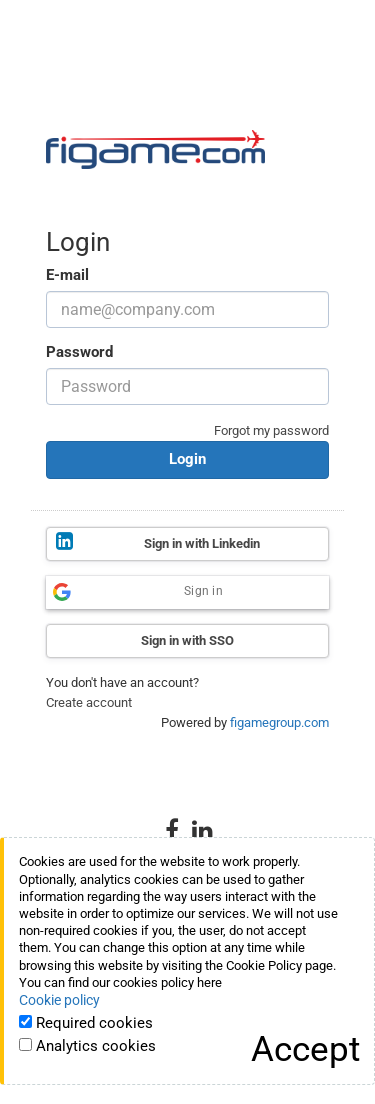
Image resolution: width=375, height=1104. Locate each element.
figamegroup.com (279, 722)
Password (79, 352)
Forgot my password (271, 430)
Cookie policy (59, 1000)
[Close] (305, 1049)
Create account (89, 702)
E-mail (67, 275)
